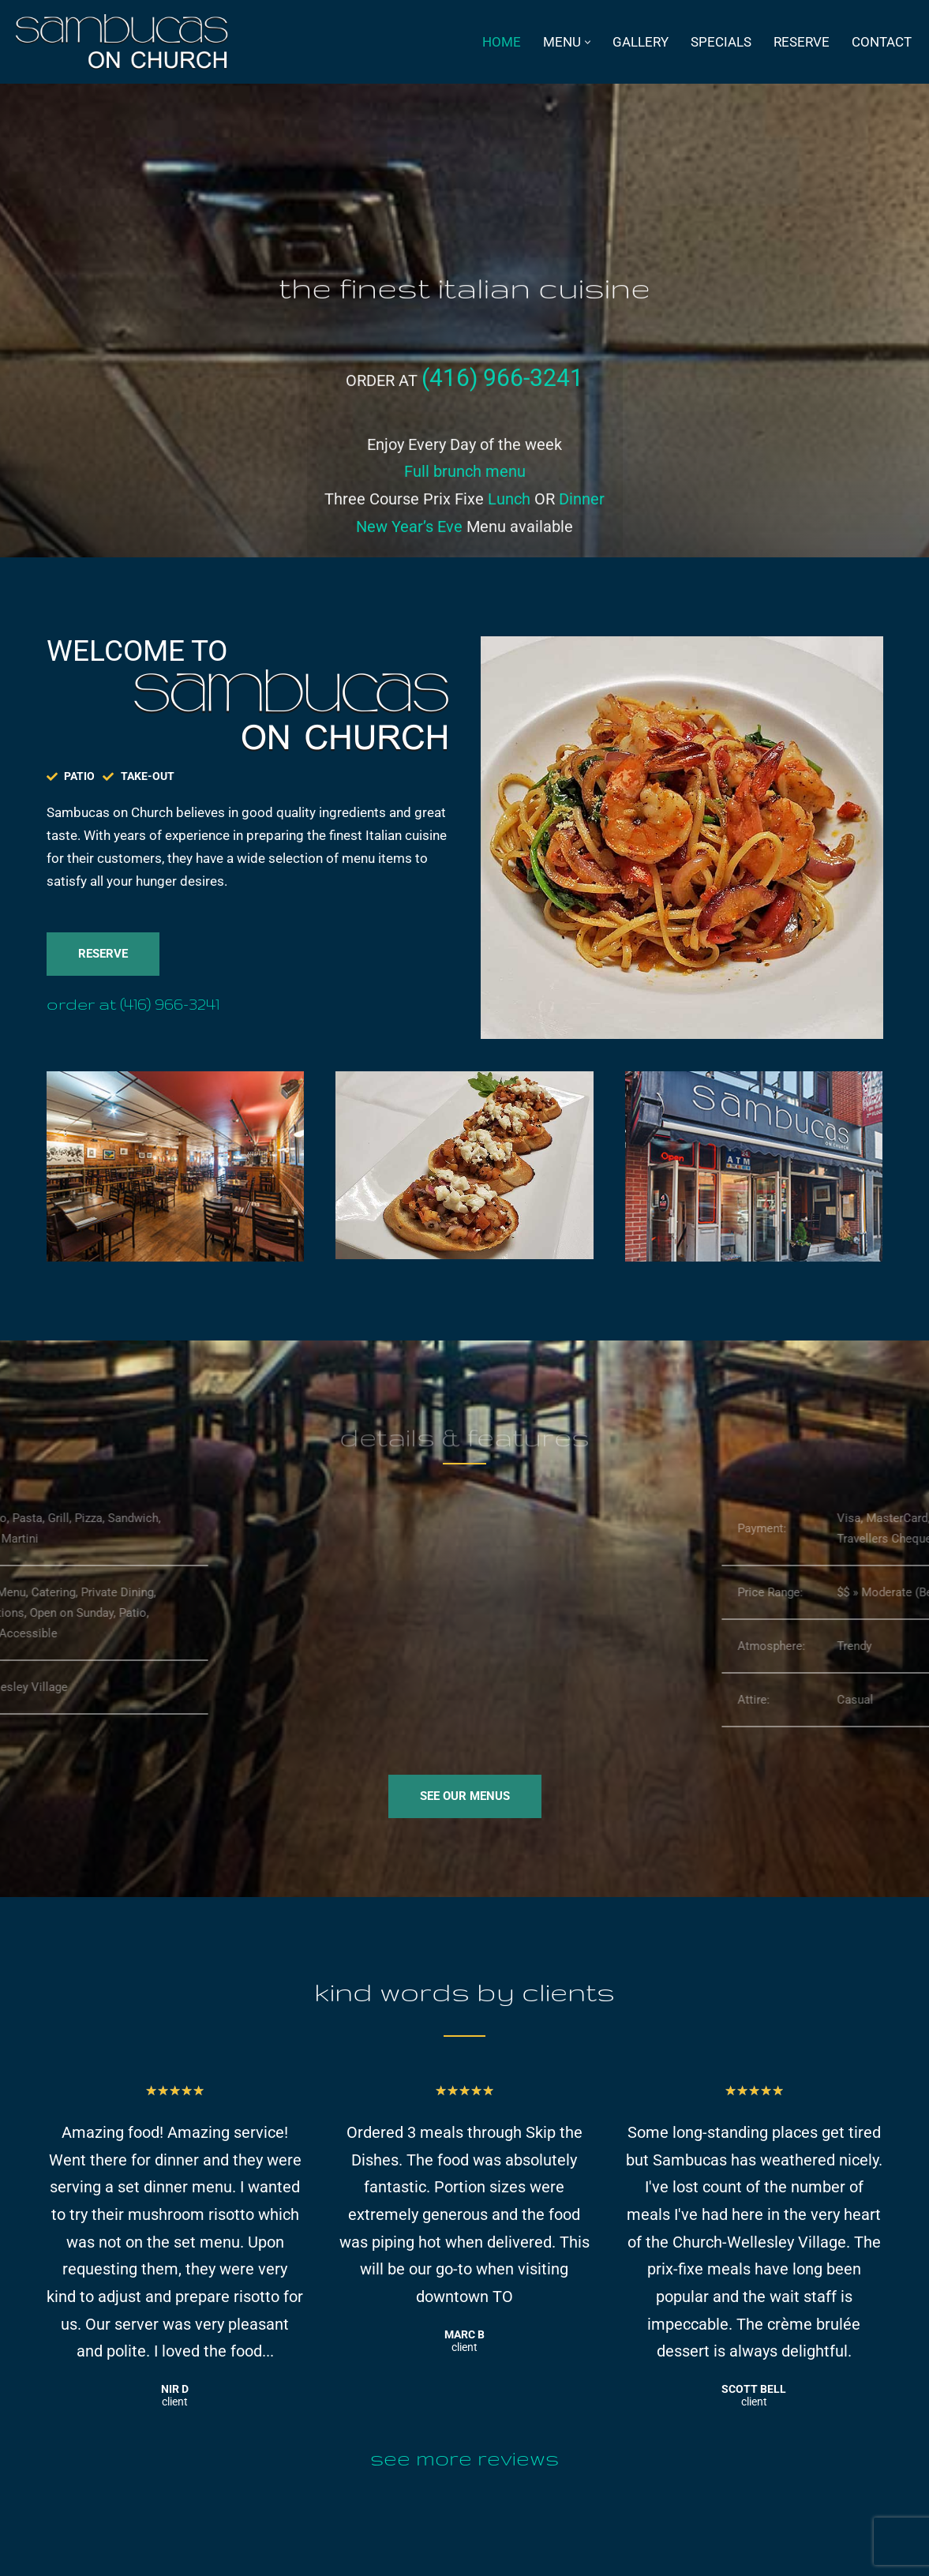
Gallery (640, 42)
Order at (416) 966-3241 (133, 1004)
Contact (882, 42)
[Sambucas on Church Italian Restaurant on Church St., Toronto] (125, 41)
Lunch (509, 522)
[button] (587, 42)
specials (721, 42)
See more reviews (464, 2458)
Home (501, 42)
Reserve (802, 42)
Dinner (582, 522)
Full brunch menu (465, 495)
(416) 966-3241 (502, 400)
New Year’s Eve (409, 550)
